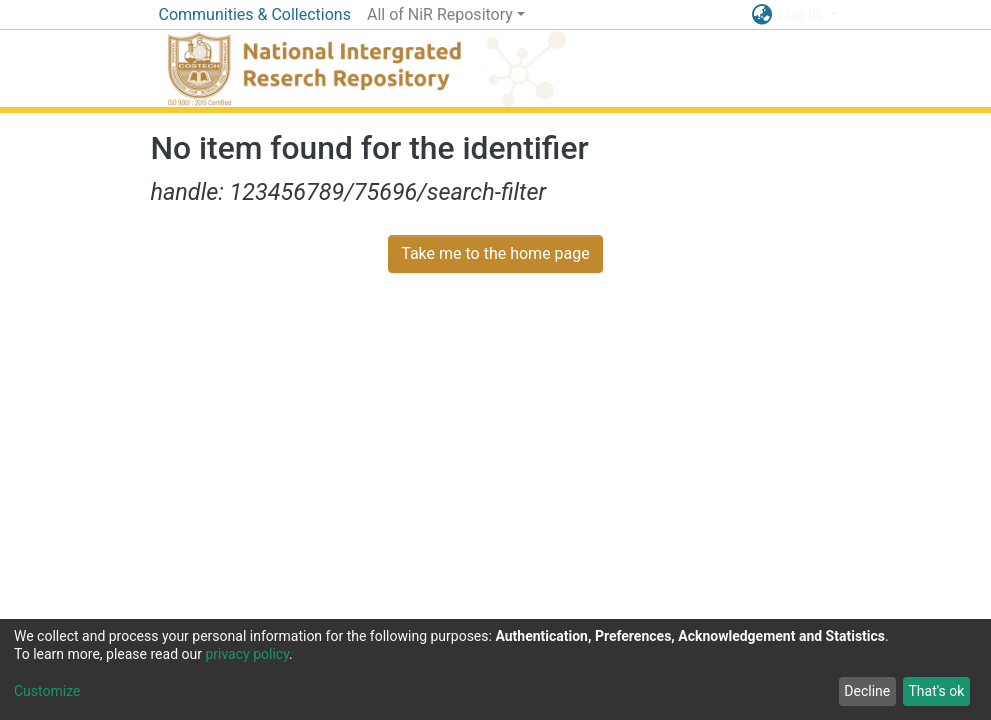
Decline (867, 691)
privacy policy (247, 654)
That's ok (936, 691)
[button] (762, 15)
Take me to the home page (495, 253)
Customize (47, 691)
